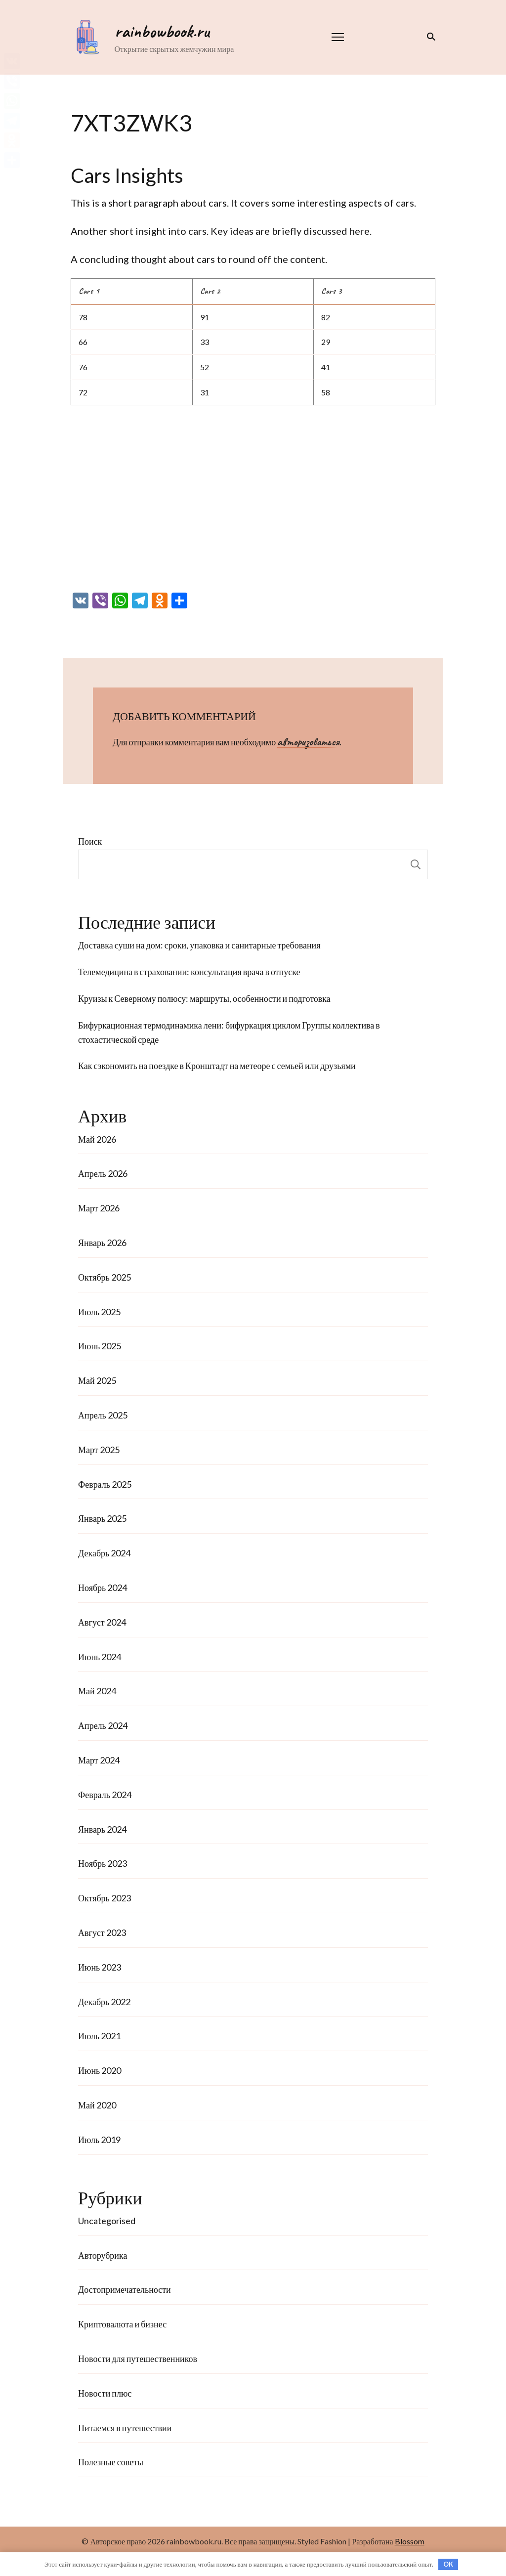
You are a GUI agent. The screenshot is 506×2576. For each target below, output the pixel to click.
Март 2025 (99, 1449)
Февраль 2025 (104, 1484)
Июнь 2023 (99, 1967)
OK (448, 2564)
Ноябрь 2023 (102, 1863)
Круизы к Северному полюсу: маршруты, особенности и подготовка (204, 998)
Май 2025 (97, 1380)
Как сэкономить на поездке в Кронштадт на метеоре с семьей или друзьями (217, 1065)
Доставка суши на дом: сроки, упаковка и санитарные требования (199, 945)
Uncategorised (106, 2220)
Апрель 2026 (102, 1173)
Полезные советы (110, 2461)
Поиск (90, 841)
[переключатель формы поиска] (429, 36)
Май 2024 (97, 1690)
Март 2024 (99, 1760)
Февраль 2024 (104, 1794)
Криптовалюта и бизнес (122, 2323)
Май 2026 (97, 1139)
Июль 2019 (99, 2139)
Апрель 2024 (102, 1725)
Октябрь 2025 (104, 1277)
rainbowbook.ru (160, 31)
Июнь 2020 (99, 2070)
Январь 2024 (102, 1829)
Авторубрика (102, 2255)
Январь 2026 (102, 1242)
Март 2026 (99, 1207)
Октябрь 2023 (104, 1897)
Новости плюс (104, 2393)
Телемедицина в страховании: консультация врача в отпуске (189, 971)
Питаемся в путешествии (124, 2427)
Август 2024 (102, 1622)
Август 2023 (102, 1932)
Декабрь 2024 (104, 1552)
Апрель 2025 (102, 1415)
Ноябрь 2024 (102, 1587)
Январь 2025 (102, 1518)
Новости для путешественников (137, 2358)
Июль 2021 (99, 2035)
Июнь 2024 (99, 1656)
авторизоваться (308, 742)
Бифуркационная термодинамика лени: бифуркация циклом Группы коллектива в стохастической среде (229, 1032)
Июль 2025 (99, 1311)
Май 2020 (97, 2105)
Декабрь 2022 (104, 2001)
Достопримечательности (124, 2289)
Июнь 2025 (99, 1345)
